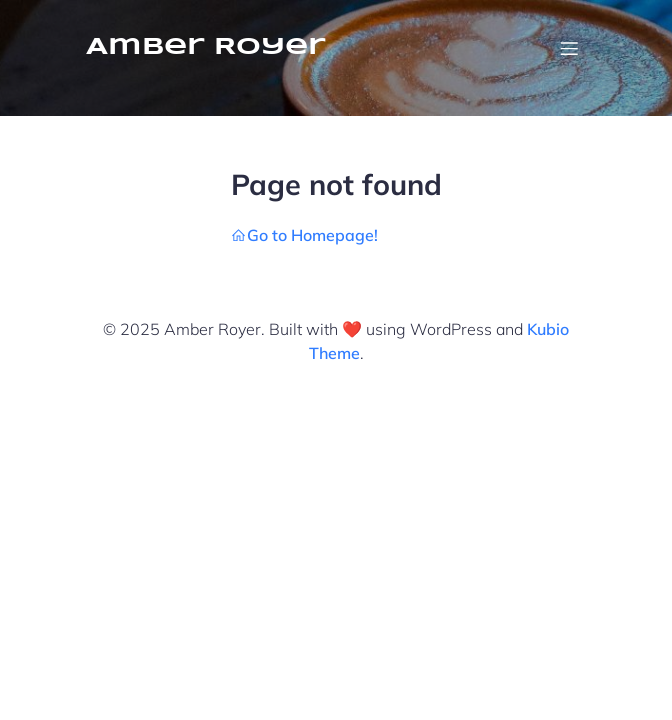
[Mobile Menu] (569, 48)
